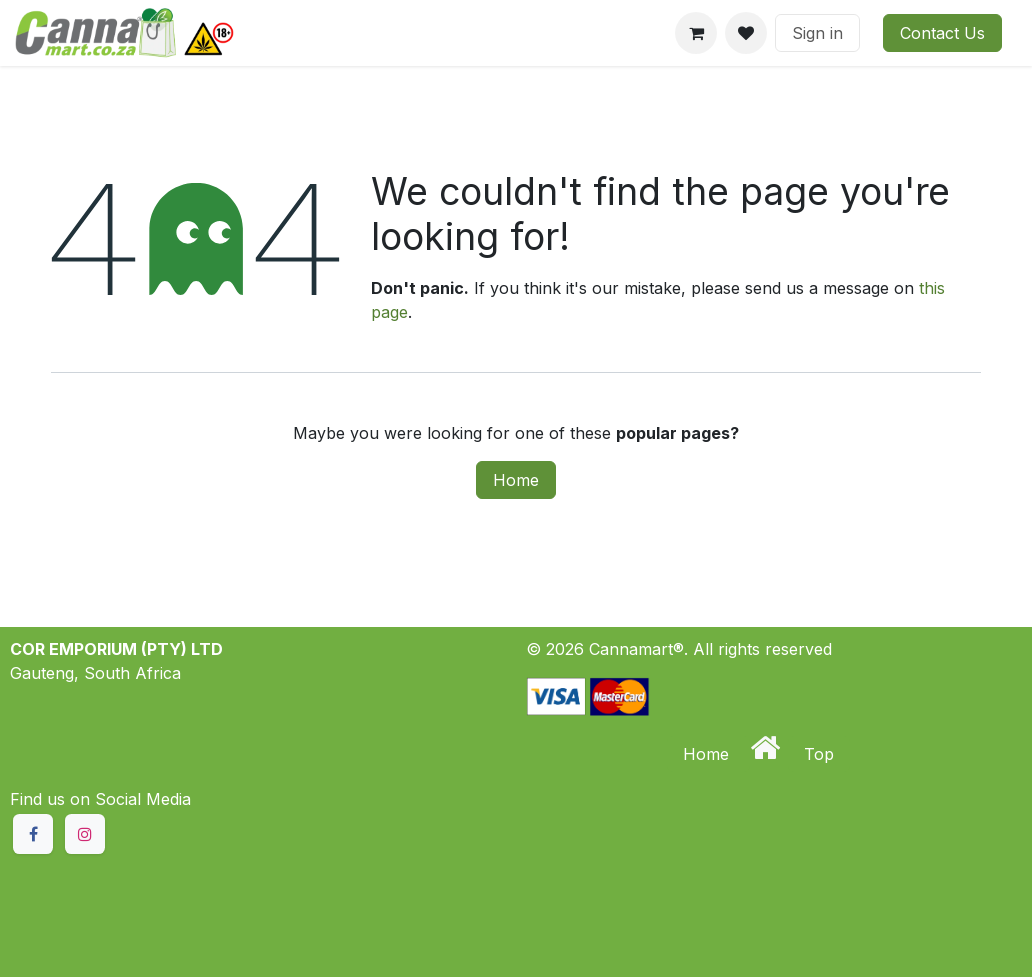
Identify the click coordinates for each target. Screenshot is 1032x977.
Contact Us (942, 33)
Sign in (817, 33)
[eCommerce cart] (696, 33)
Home (516, 480)
